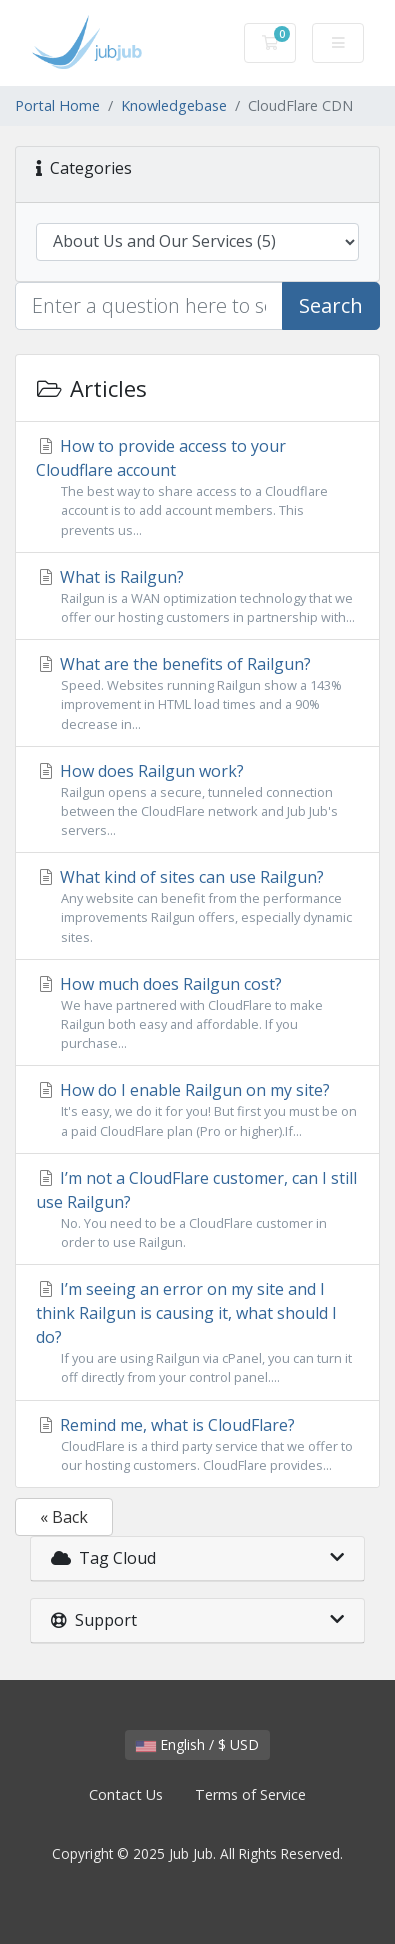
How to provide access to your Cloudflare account (197, 487)
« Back (64, 1517)
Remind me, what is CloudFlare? (197, 1444)
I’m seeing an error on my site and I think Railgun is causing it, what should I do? (197, 1332)
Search (331, 305)
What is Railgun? (197, 596)
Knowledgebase (174, 105)
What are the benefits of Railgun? (197, 693)
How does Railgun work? (197, 800)
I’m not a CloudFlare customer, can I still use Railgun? (197, 1209)
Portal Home (57, 105)
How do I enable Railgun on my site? (197, 1109)
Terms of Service (250, 1794)
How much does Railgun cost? (197, 1013)
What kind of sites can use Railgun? (197, 906)
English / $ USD (197, 1744)
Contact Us (126, 1794)
